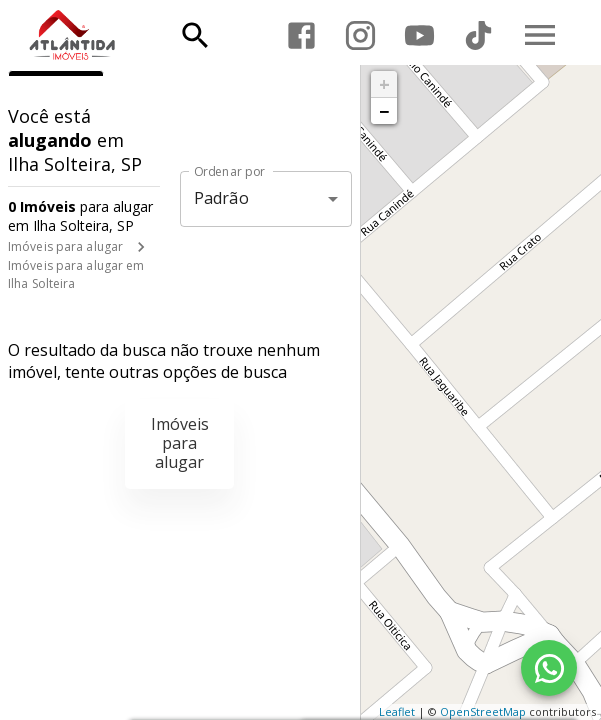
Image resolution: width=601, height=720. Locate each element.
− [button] (384, 111)
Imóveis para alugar (65, 246)
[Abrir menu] (540, 35)
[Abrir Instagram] (360, 35)
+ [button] (384, 84)
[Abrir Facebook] (301, 35)
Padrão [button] (221, 198)
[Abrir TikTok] (478, 35)
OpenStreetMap (483, 711)
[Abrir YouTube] (419, 35)
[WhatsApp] (549, 668)
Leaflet (397, 711)
